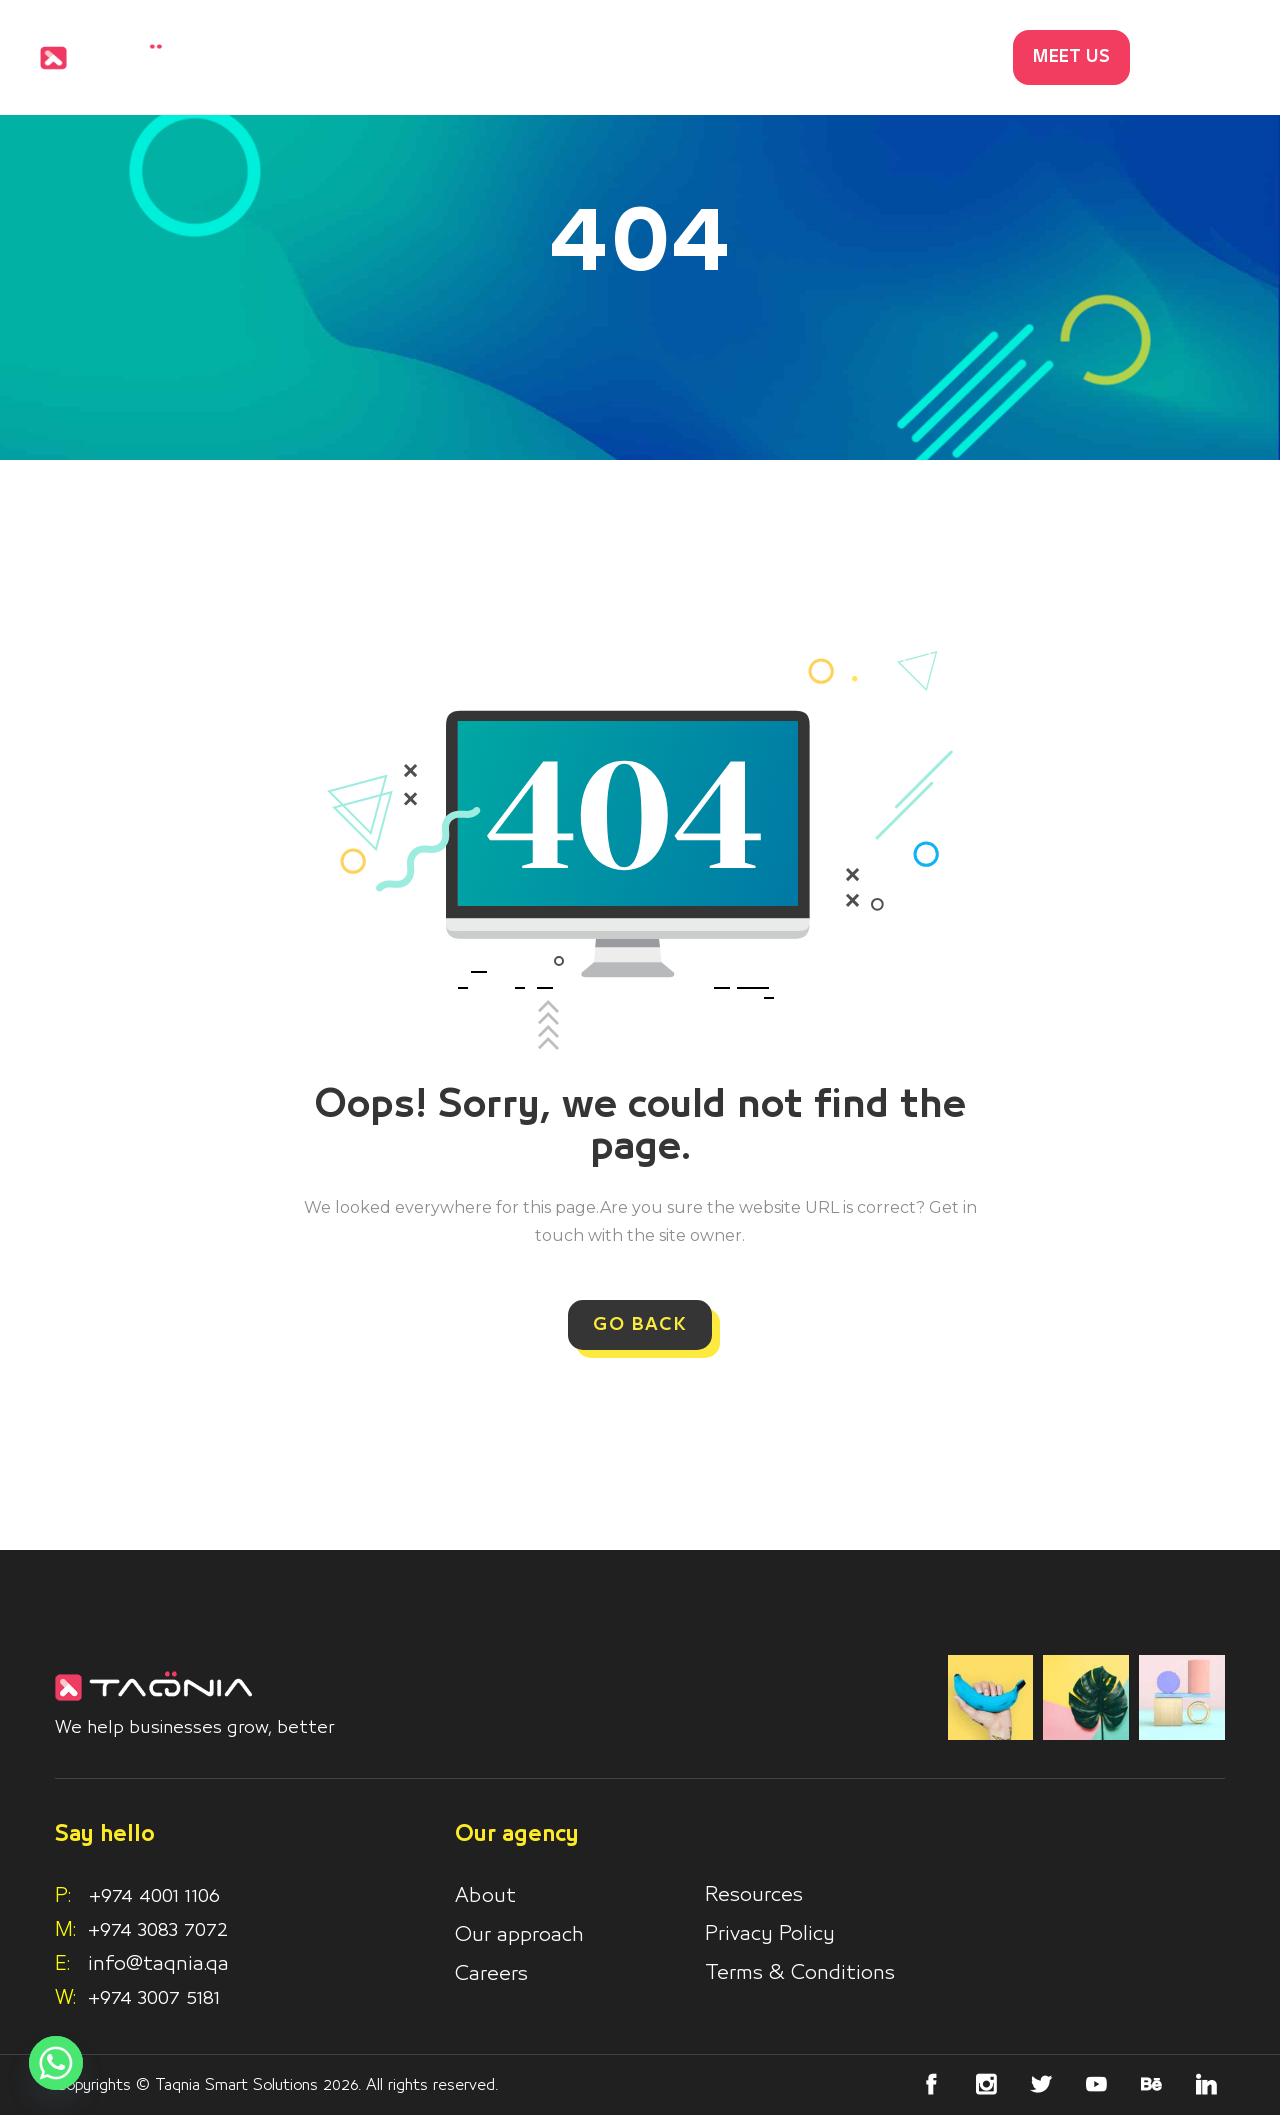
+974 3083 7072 (158, 1930)
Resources (754, 1895)
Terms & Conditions (800, 1973)
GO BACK (640, 1325)
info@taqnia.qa (158, 1964)
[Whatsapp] (56, 2063)
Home (521, 57)
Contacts (943, 57)
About (485, 1896)
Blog (836, 57)
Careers (491, 1974)
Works (742, 57)
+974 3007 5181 (154, 1998)
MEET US (1071, 57)
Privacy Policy (770, 1934)
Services (631, 57)
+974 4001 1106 (137, 1896)
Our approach (519, 1935)
